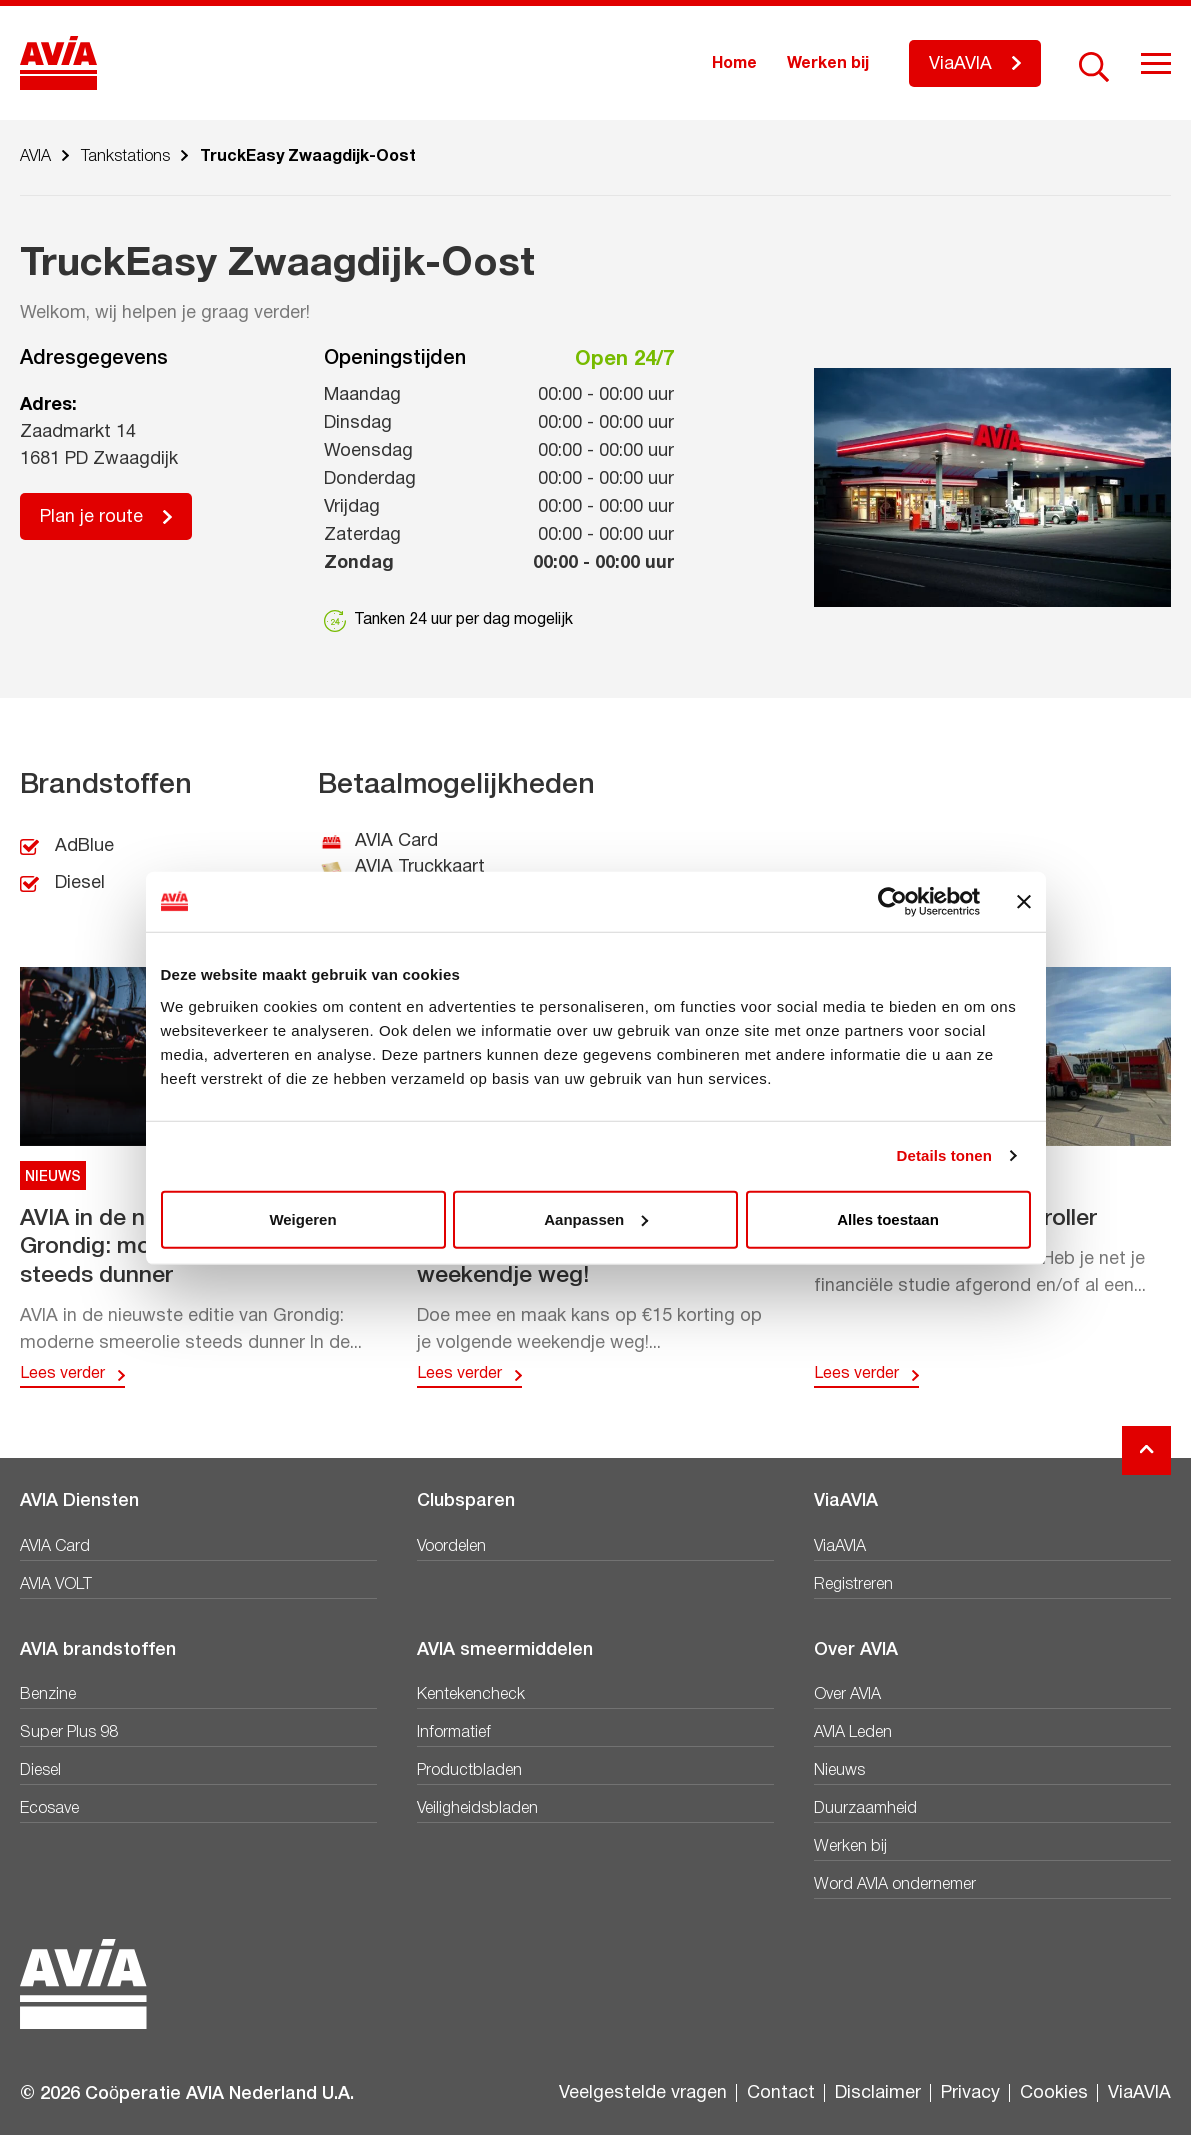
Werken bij (828, 64)
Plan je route (91, 517)
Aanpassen (596, 1218)
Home (734, 64)
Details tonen (944, 1155)
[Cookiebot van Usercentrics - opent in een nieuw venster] (892, 902)
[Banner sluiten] (1024, 902)
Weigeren (302, 1218)
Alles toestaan (888, 1218)
